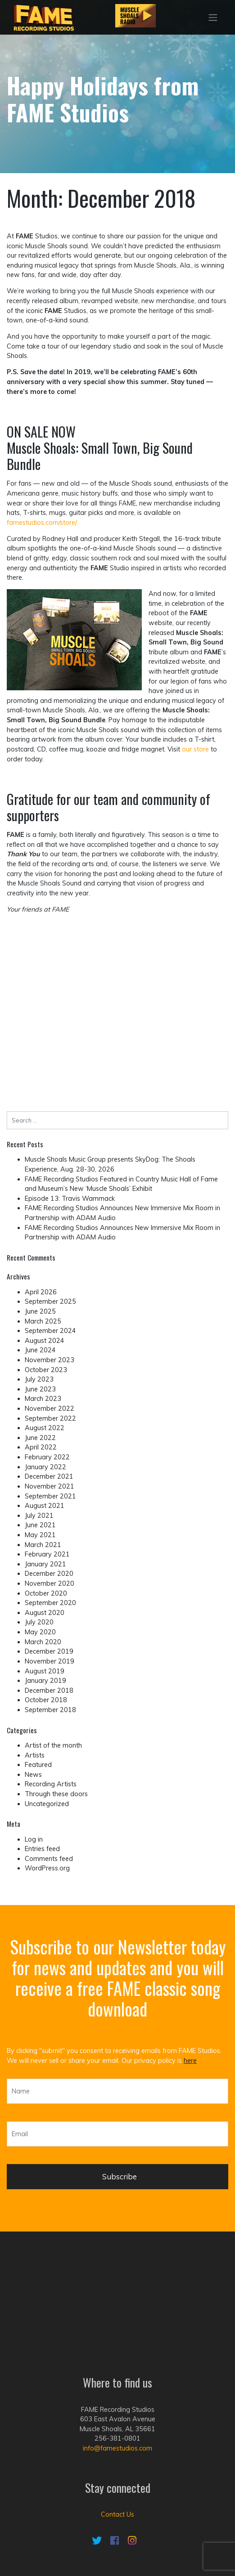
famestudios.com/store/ (42, 523)
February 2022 (47, 1457)
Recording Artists (51, 1784)
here (190, 2061)
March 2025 (43, 1321)
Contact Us (117, 2434)
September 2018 (50, 1710)
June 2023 (40, 1389)
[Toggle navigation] (212, 17)
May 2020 (40, 1632)
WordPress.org (47, 1868)
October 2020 (46, 1593)
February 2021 (47, 1554)
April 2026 (41, 1292)
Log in (34, 1839)
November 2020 (49, 1583)
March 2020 (43, 1642)
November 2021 (49, 1486)
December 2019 (49, 1651)
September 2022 (50, 1418)
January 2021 (45, 1564)
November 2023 (49, 1360)
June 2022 (40, 1438)
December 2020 (49, 1574)
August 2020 (44, 1613)
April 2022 (41, 1447)
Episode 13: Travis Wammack (70, 1198)
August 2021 (44, 1506)
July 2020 (39, 1622)
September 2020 (50, 1603)
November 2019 (49, 1661)
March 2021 (43, 1545)
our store (195, 749)
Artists (35, 1755)
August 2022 (44, 1428)
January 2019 (45, 1681)
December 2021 (49, 1476)
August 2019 (44, 1671)
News (33, 1775)
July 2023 (39, 1379)
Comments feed (49, 1859)
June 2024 (40, 1350)
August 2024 (44, 1341)
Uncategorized (47, 1804)
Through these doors (56, 1794)
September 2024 (50, 1331)
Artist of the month (53, 1745)
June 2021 (40, 1525)
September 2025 (50, 1301)
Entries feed (42, 1849)
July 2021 (39, 1516)
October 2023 (46, 1370)
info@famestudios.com (117, 2368)
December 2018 (49, 1690)
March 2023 (43, 1399)
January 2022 (45, 1467)
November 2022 (49, 1408)
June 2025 (40, 1311)
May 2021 (40, 1535)
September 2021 (50, 1496)
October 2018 (46, 1700)
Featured (38, 1765)
